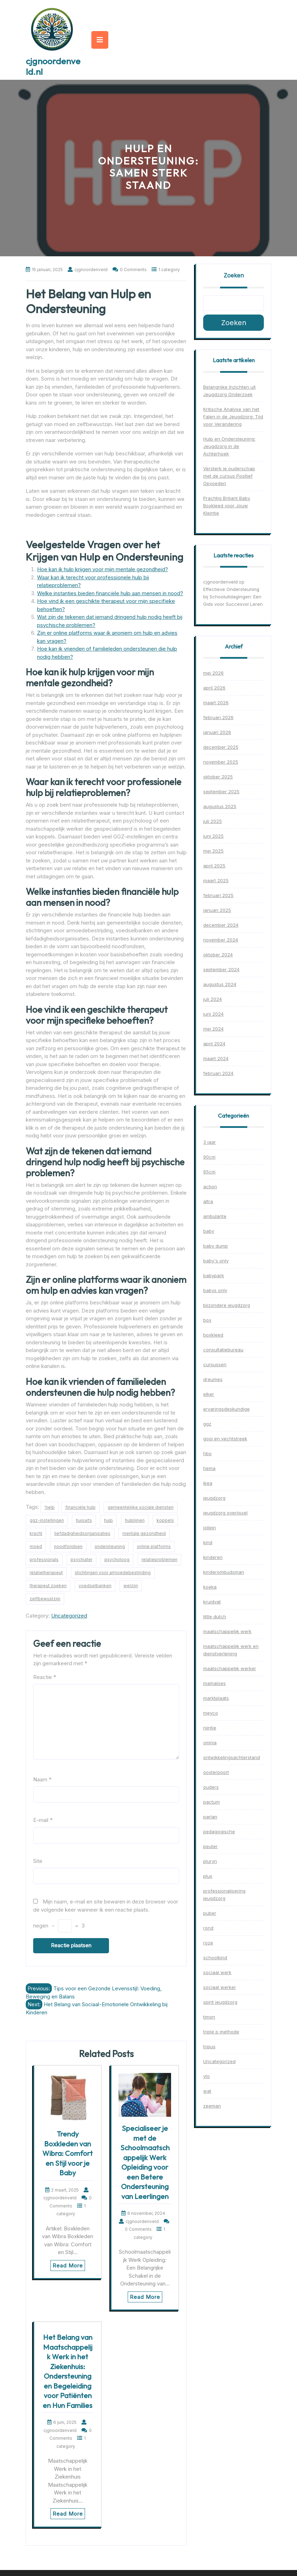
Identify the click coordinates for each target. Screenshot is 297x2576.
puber (209, 1913)
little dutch (214, 1616)
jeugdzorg (214, 1498)
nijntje (209, 1728)
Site (37, 1861)
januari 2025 (217, 910)
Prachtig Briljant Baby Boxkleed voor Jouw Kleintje (226, 505)
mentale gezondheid (144, 1533)
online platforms (154, 1546)
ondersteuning (110, 1546)
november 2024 (220, 940)
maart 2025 (216, 880)
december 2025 (220, 747)
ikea (207, 1483)
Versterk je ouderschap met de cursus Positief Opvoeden (229, 476)
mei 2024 (213, 1029)
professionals (44, 1559)
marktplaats (216, 1698)
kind (207, 1542)
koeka (210, 1587)
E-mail (43, 1820)
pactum (211, 1802)
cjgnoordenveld (220, 582)
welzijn (130, 1585)
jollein (209, 1527)
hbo (207, 1453)
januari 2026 (217, 732)
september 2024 (221, 969)
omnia (210, 1742)
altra (208, 1201)
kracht (36, 1533)
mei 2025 (213, 851)
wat (207, 2091)
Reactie (44, 1677)
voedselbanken (95, 1585)
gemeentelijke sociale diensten (141, 1507)
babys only (215, 1290)
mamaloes (214, 1683)
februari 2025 (218, 895)
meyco (210, 1713)
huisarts (84, 1520)
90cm (209, 1157)
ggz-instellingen (47, 1520)
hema (209, 1468)
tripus (209, 2046)
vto (206, 2076)
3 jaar (209, 1142)
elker (208, 1394)
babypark (213, 1275)
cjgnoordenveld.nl (53, 66)
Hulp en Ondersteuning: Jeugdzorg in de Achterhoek (229, 446)
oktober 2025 (218, 776)
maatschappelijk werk (227, 1631)
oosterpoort (216, 1772)
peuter (210, 1846)
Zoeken (234, 275)
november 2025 (220, 762)
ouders (211, 1787)
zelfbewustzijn (45, 1598)
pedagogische (219, 1831)
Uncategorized (69, 1615)
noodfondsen (68, 1546)
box (207, 1320)
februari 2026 (218, 717)
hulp (108, 1520)
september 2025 (221, 791)
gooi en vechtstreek (225, 1438)
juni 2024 (213, 1014)
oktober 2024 (218, 954)
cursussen (214, 1364)
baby (208, 1231)
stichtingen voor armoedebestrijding (113, 1572)
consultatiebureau (223, 1349)
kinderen (213, 1557)
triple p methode (221, 2031)
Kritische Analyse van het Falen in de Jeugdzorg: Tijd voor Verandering (233, 416)
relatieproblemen (159, 1559)
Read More (68, 2265)
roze (208, 1943)
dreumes (213, 1379)
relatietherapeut (46, 1572)
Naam (42, 1779)
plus (207, 1876)
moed (36, 1546)
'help (49, 1507)
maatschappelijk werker (229, 1668)
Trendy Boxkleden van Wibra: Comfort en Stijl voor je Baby (67, 2153)
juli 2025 (212, 821)
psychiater (81, 1559)
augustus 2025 (219, 806)
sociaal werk (217, 1972)
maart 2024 (216, 1058)
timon (209, 2017)
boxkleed (213, 1335)
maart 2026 (216, 702)
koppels (165, 1520)
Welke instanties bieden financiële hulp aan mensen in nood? (110, 593)
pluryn (210, 1861)
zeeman (212, 2106)
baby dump (215, 1246)
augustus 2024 (219, 984)
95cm (209, 1172)
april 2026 (214, 688)
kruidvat (212, 1601)
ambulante (214, 1216)
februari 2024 (218, 1073)
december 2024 (220, 925)
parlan (210, 1816)
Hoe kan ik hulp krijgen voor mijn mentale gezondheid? (102, 569)
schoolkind (215, 1957)
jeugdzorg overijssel (225, 1513)
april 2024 (214, 1043)
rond (208, 1928)
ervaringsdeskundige (226, 1409)
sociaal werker (219, 1987)
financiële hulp (80, 1507)
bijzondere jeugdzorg (226, 1305)
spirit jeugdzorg (220, 2002)
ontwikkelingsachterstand (231, 1757)
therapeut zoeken (48, 1585)
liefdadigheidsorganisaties (82, 1533)
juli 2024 (212, 999)
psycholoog (116, 1559)
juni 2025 (213, 836)
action (210, 1186)
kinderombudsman (223, 1572)
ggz (207, 1424)
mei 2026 (213, 673)
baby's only (216, 1260)
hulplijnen (135, 1520)
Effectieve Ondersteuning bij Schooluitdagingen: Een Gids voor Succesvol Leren (233, 596)
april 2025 (214, 865)
